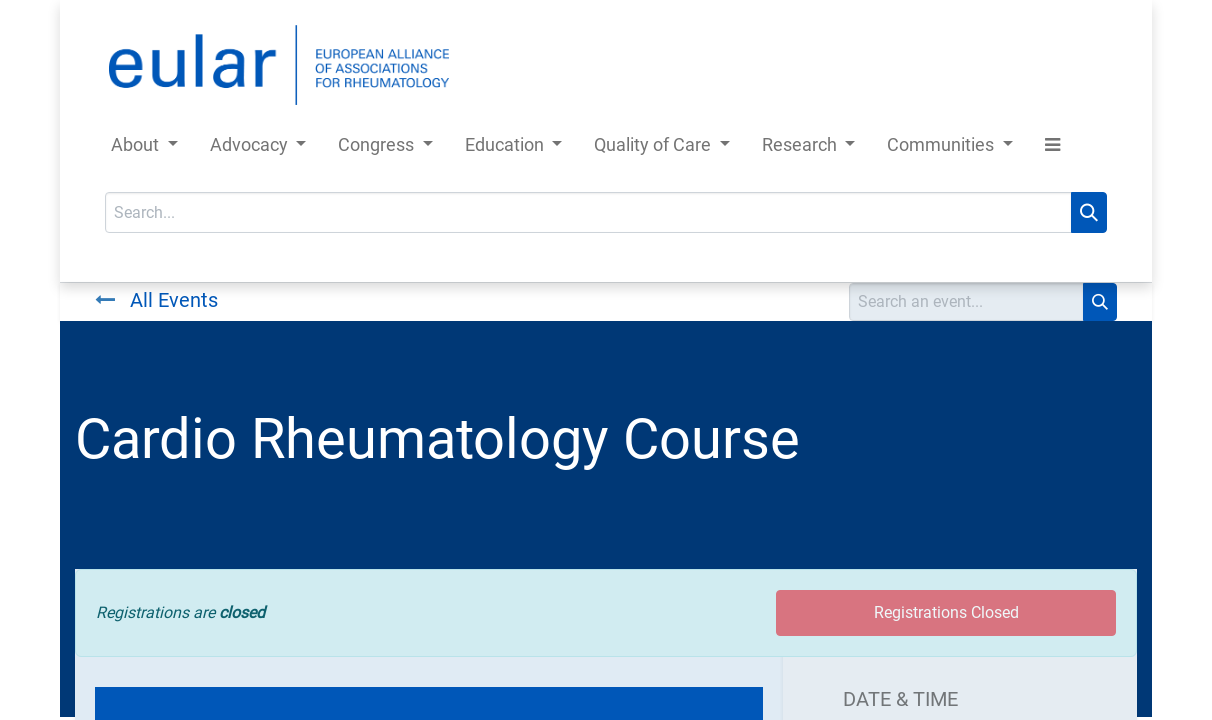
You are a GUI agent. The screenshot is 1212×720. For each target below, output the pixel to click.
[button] (1052, 148)
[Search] (1089, 212)
